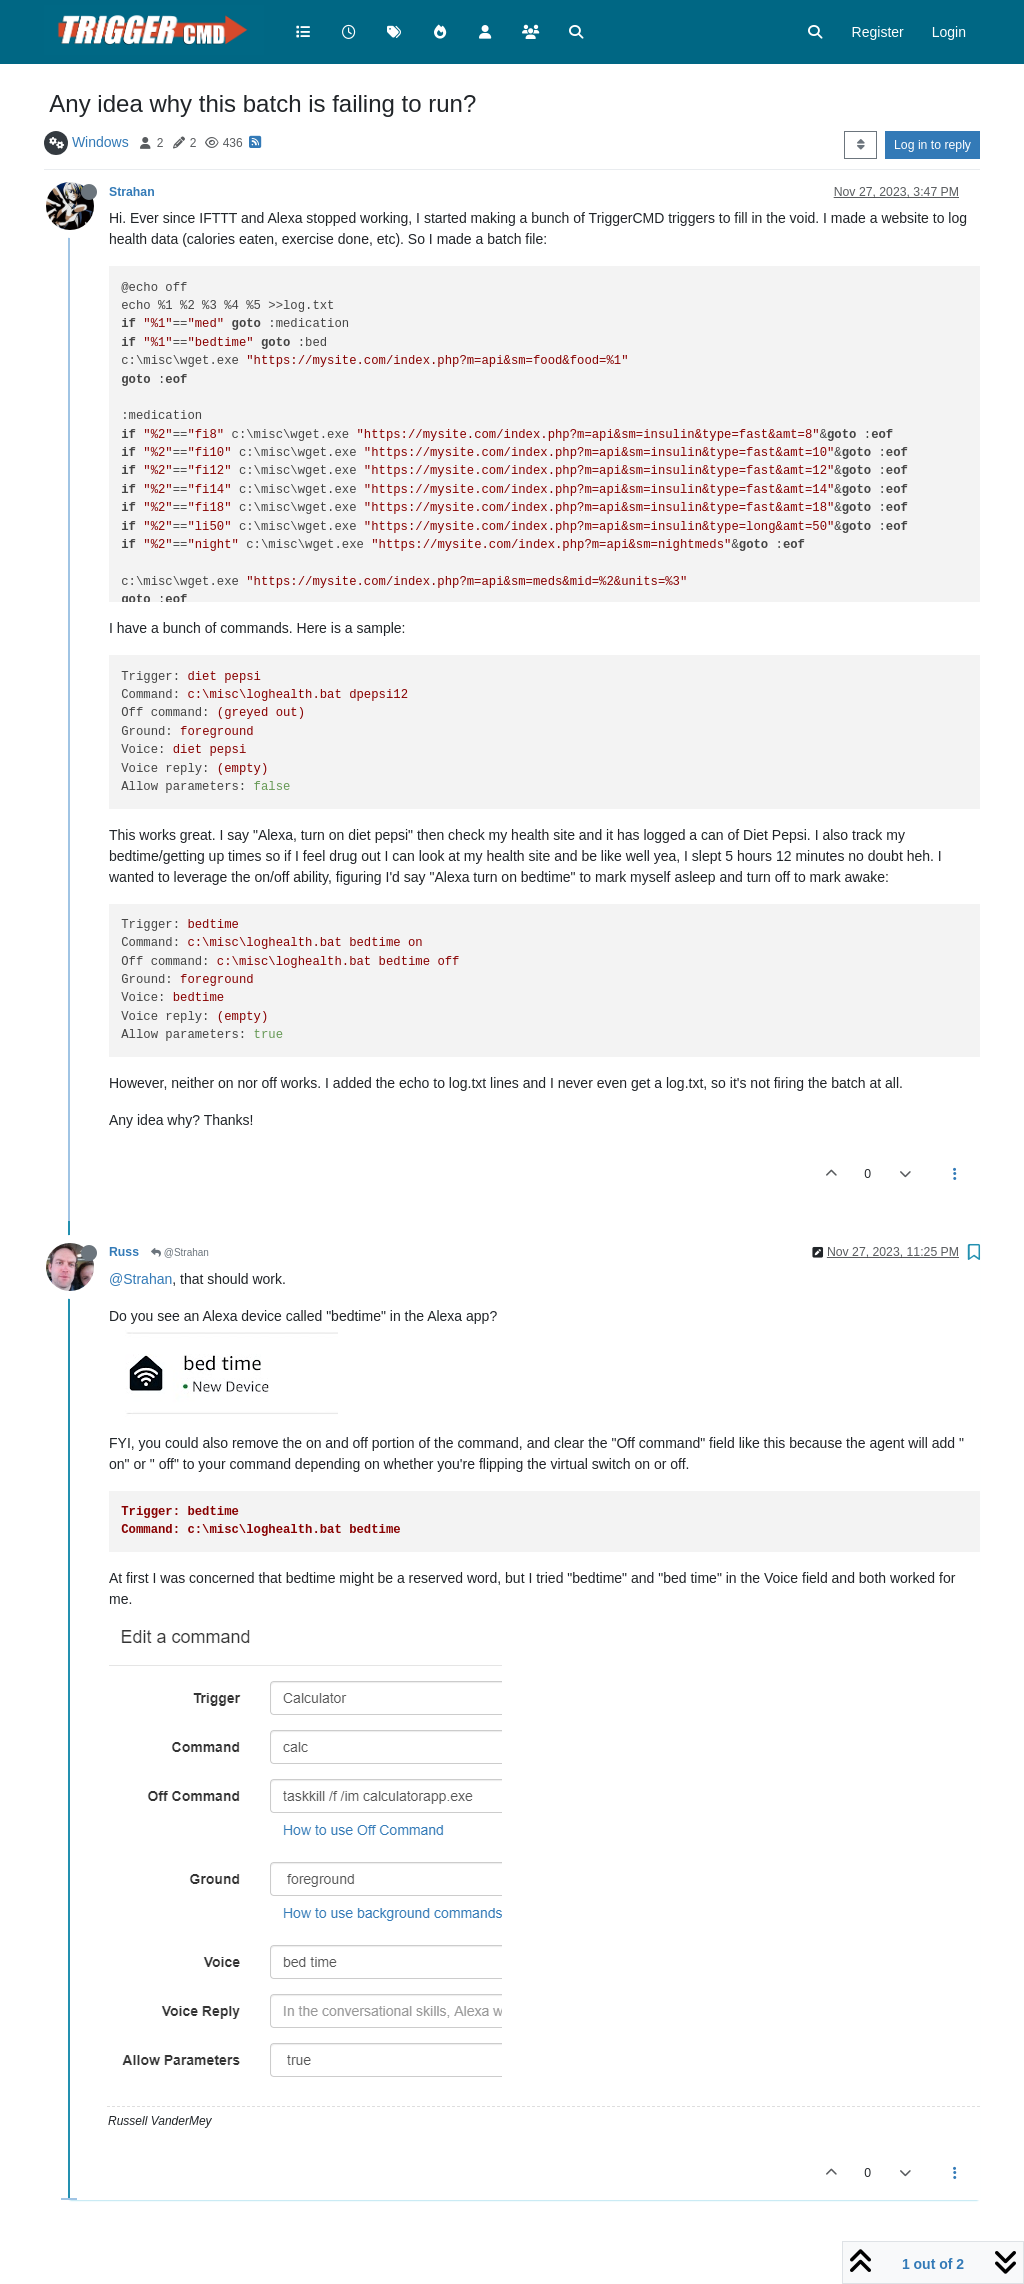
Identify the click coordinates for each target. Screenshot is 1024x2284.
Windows (100, 142)
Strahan (132, 192)
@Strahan (180, 1252)
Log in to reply (932, 145)
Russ (124, 1252)
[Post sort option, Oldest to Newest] (860, 145)
